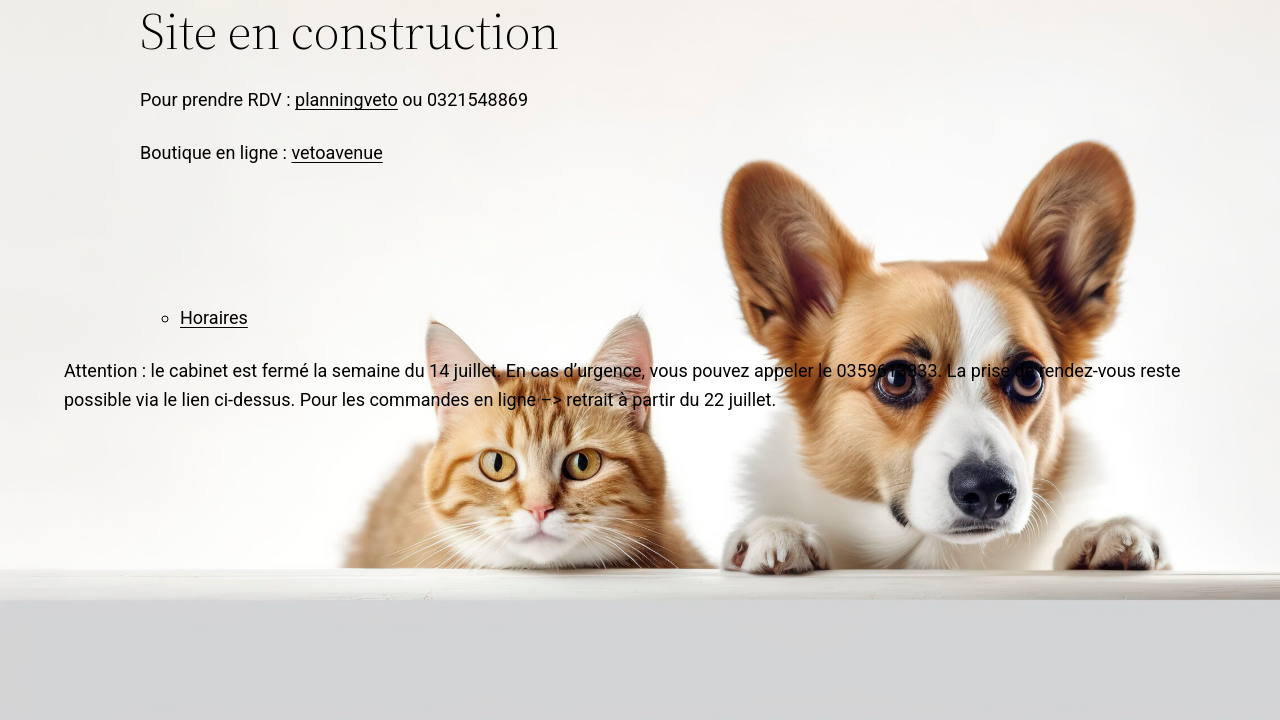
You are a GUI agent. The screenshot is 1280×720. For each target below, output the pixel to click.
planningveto (346, 99)
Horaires (214, 317)
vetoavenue (336, 152)
